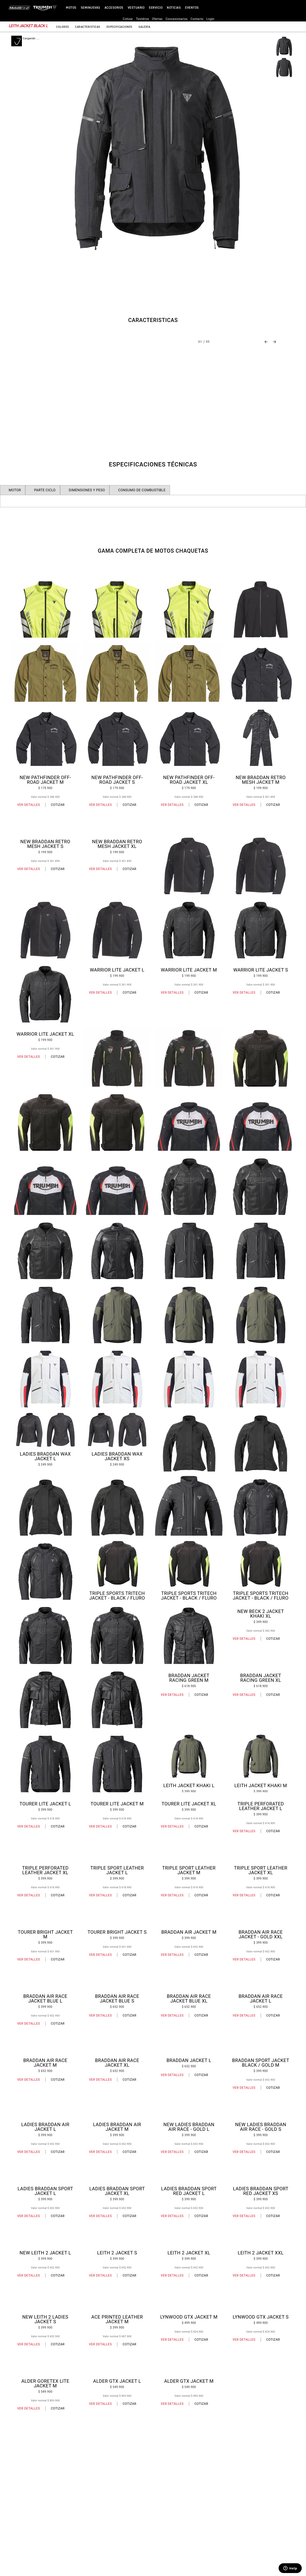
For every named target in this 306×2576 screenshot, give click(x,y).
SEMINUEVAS (90, 7)
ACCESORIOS (114, 7)
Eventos (192, 7)
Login (285, 7)
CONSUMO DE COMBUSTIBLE (142, 490)
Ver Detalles (28, 805)
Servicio (156, 7)
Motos (71, 7)
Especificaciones (119, 20)
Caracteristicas (87, 20)
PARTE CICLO (44, 490)
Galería (144, 20)
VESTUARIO (136, 7)
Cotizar (58, 805)
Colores (62, 20)
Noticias (174, 7)
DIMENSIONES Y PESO (87, 490)
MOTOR (15, 490)
